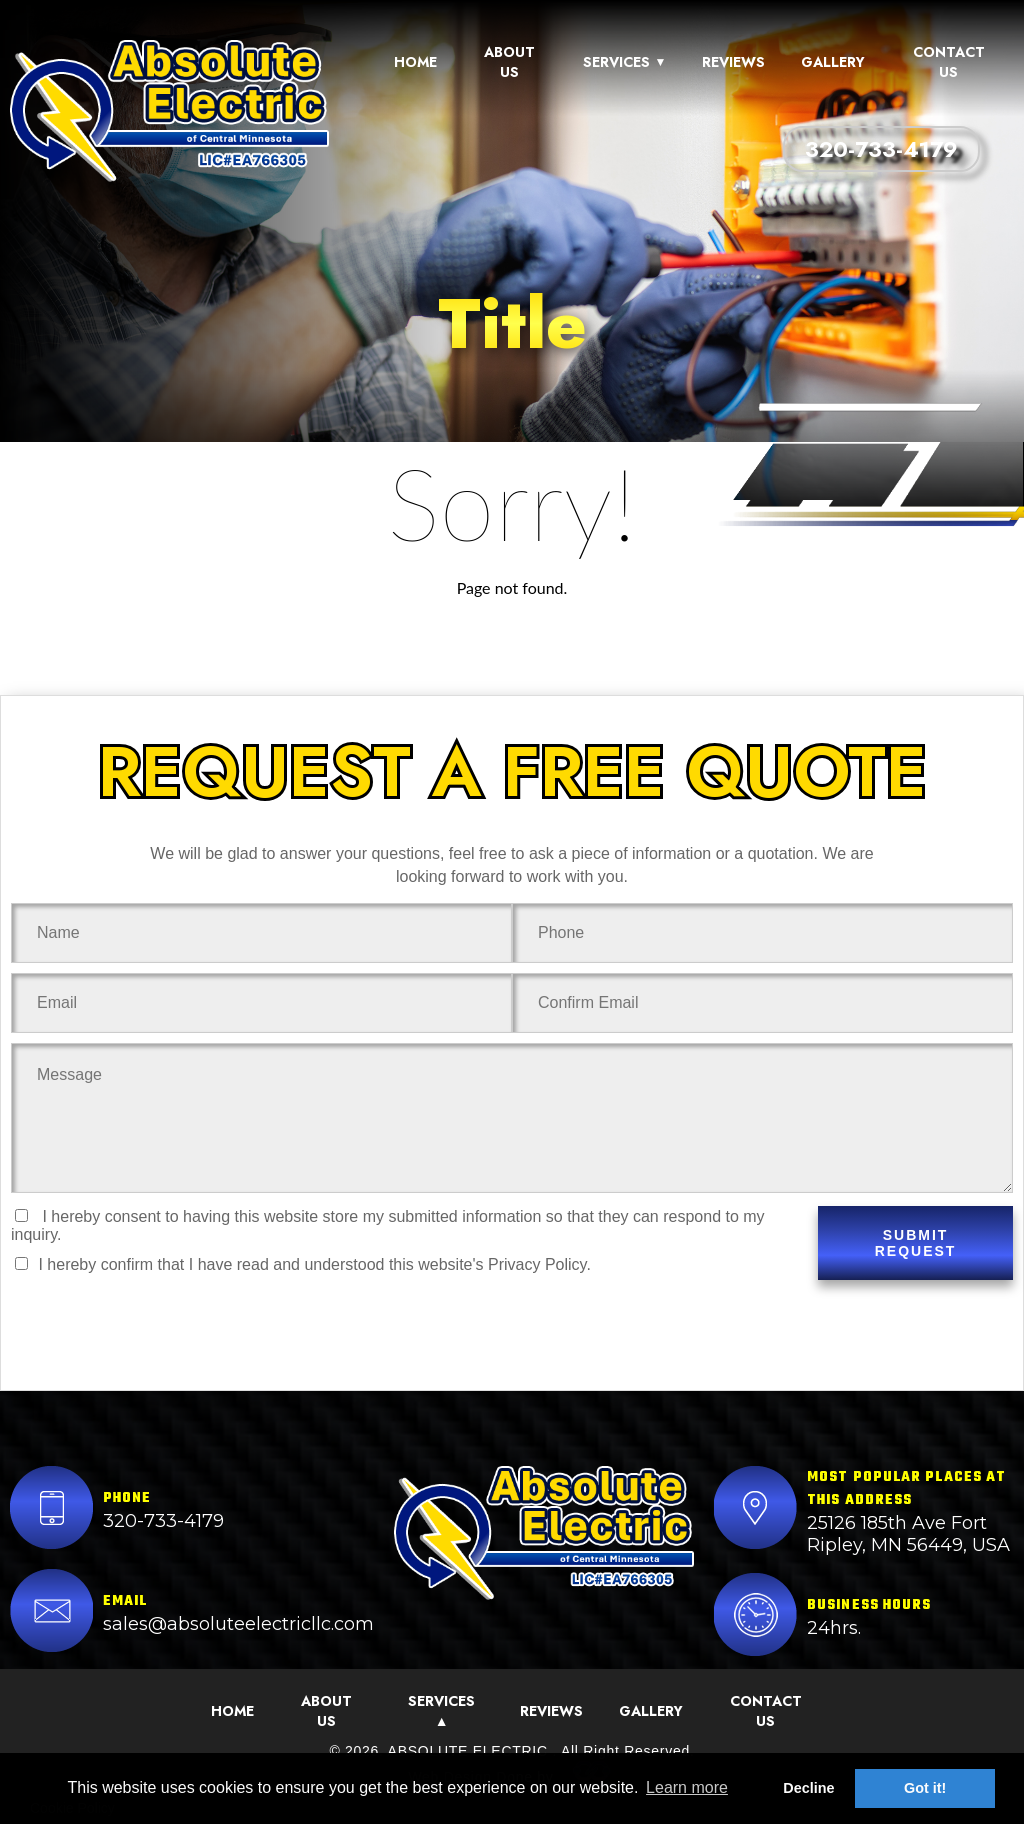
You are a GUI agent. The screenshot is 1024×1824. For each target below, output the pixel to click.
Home (415, 62)
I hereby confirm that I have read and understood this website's (303, 1264)
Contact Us (949, 62)
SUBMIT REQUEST (916, 1243)
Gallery (833, 62)
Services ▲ (441, 1711)
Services (625, 62)
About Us (509, 62)
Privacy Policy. (539, 1264)
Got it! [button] (925, 1788)
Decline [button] (808, 1788)
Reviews (733, 62)
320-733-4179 (881, 149)
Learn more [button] (687, 1787)
